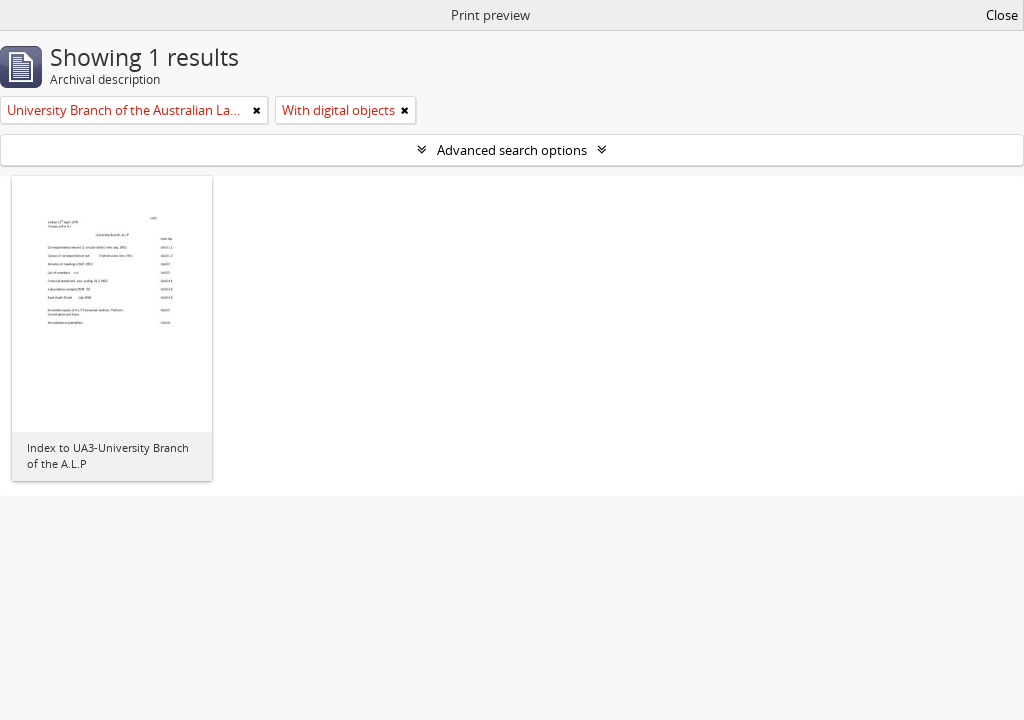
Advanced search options (512, 150)
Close (1002, 15)
